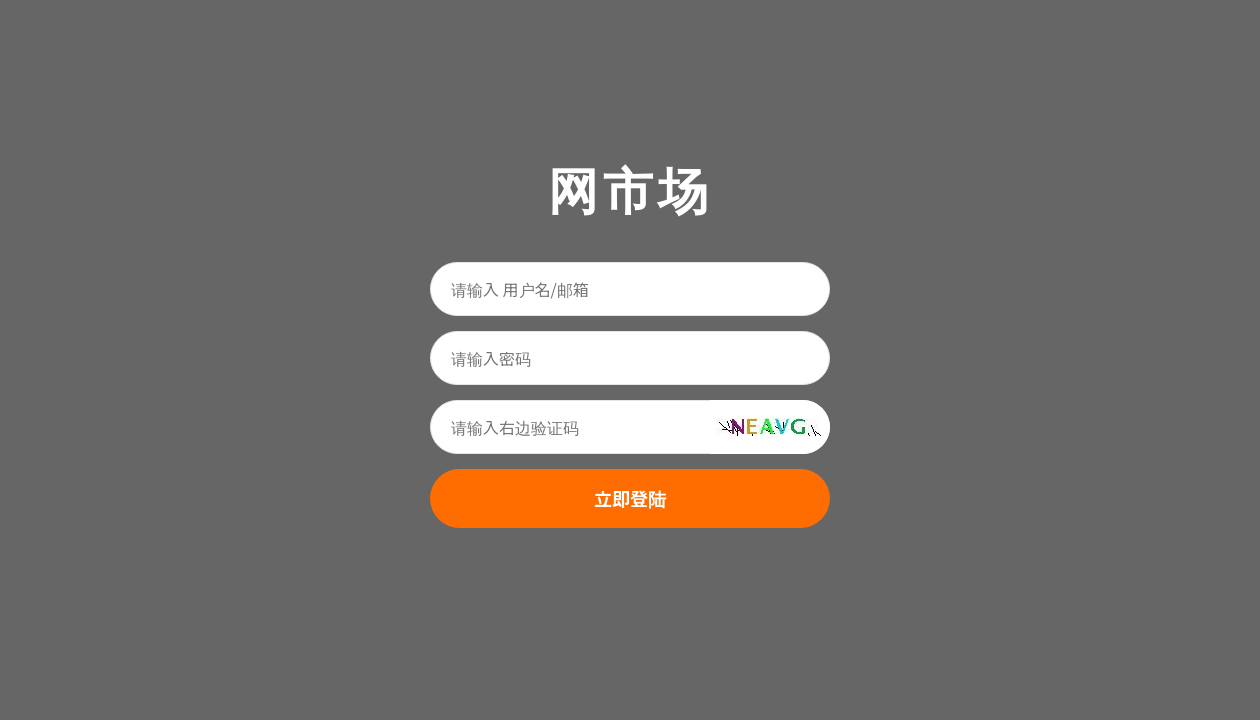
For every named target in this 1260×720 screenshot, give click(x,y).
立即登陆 (630, 498)
